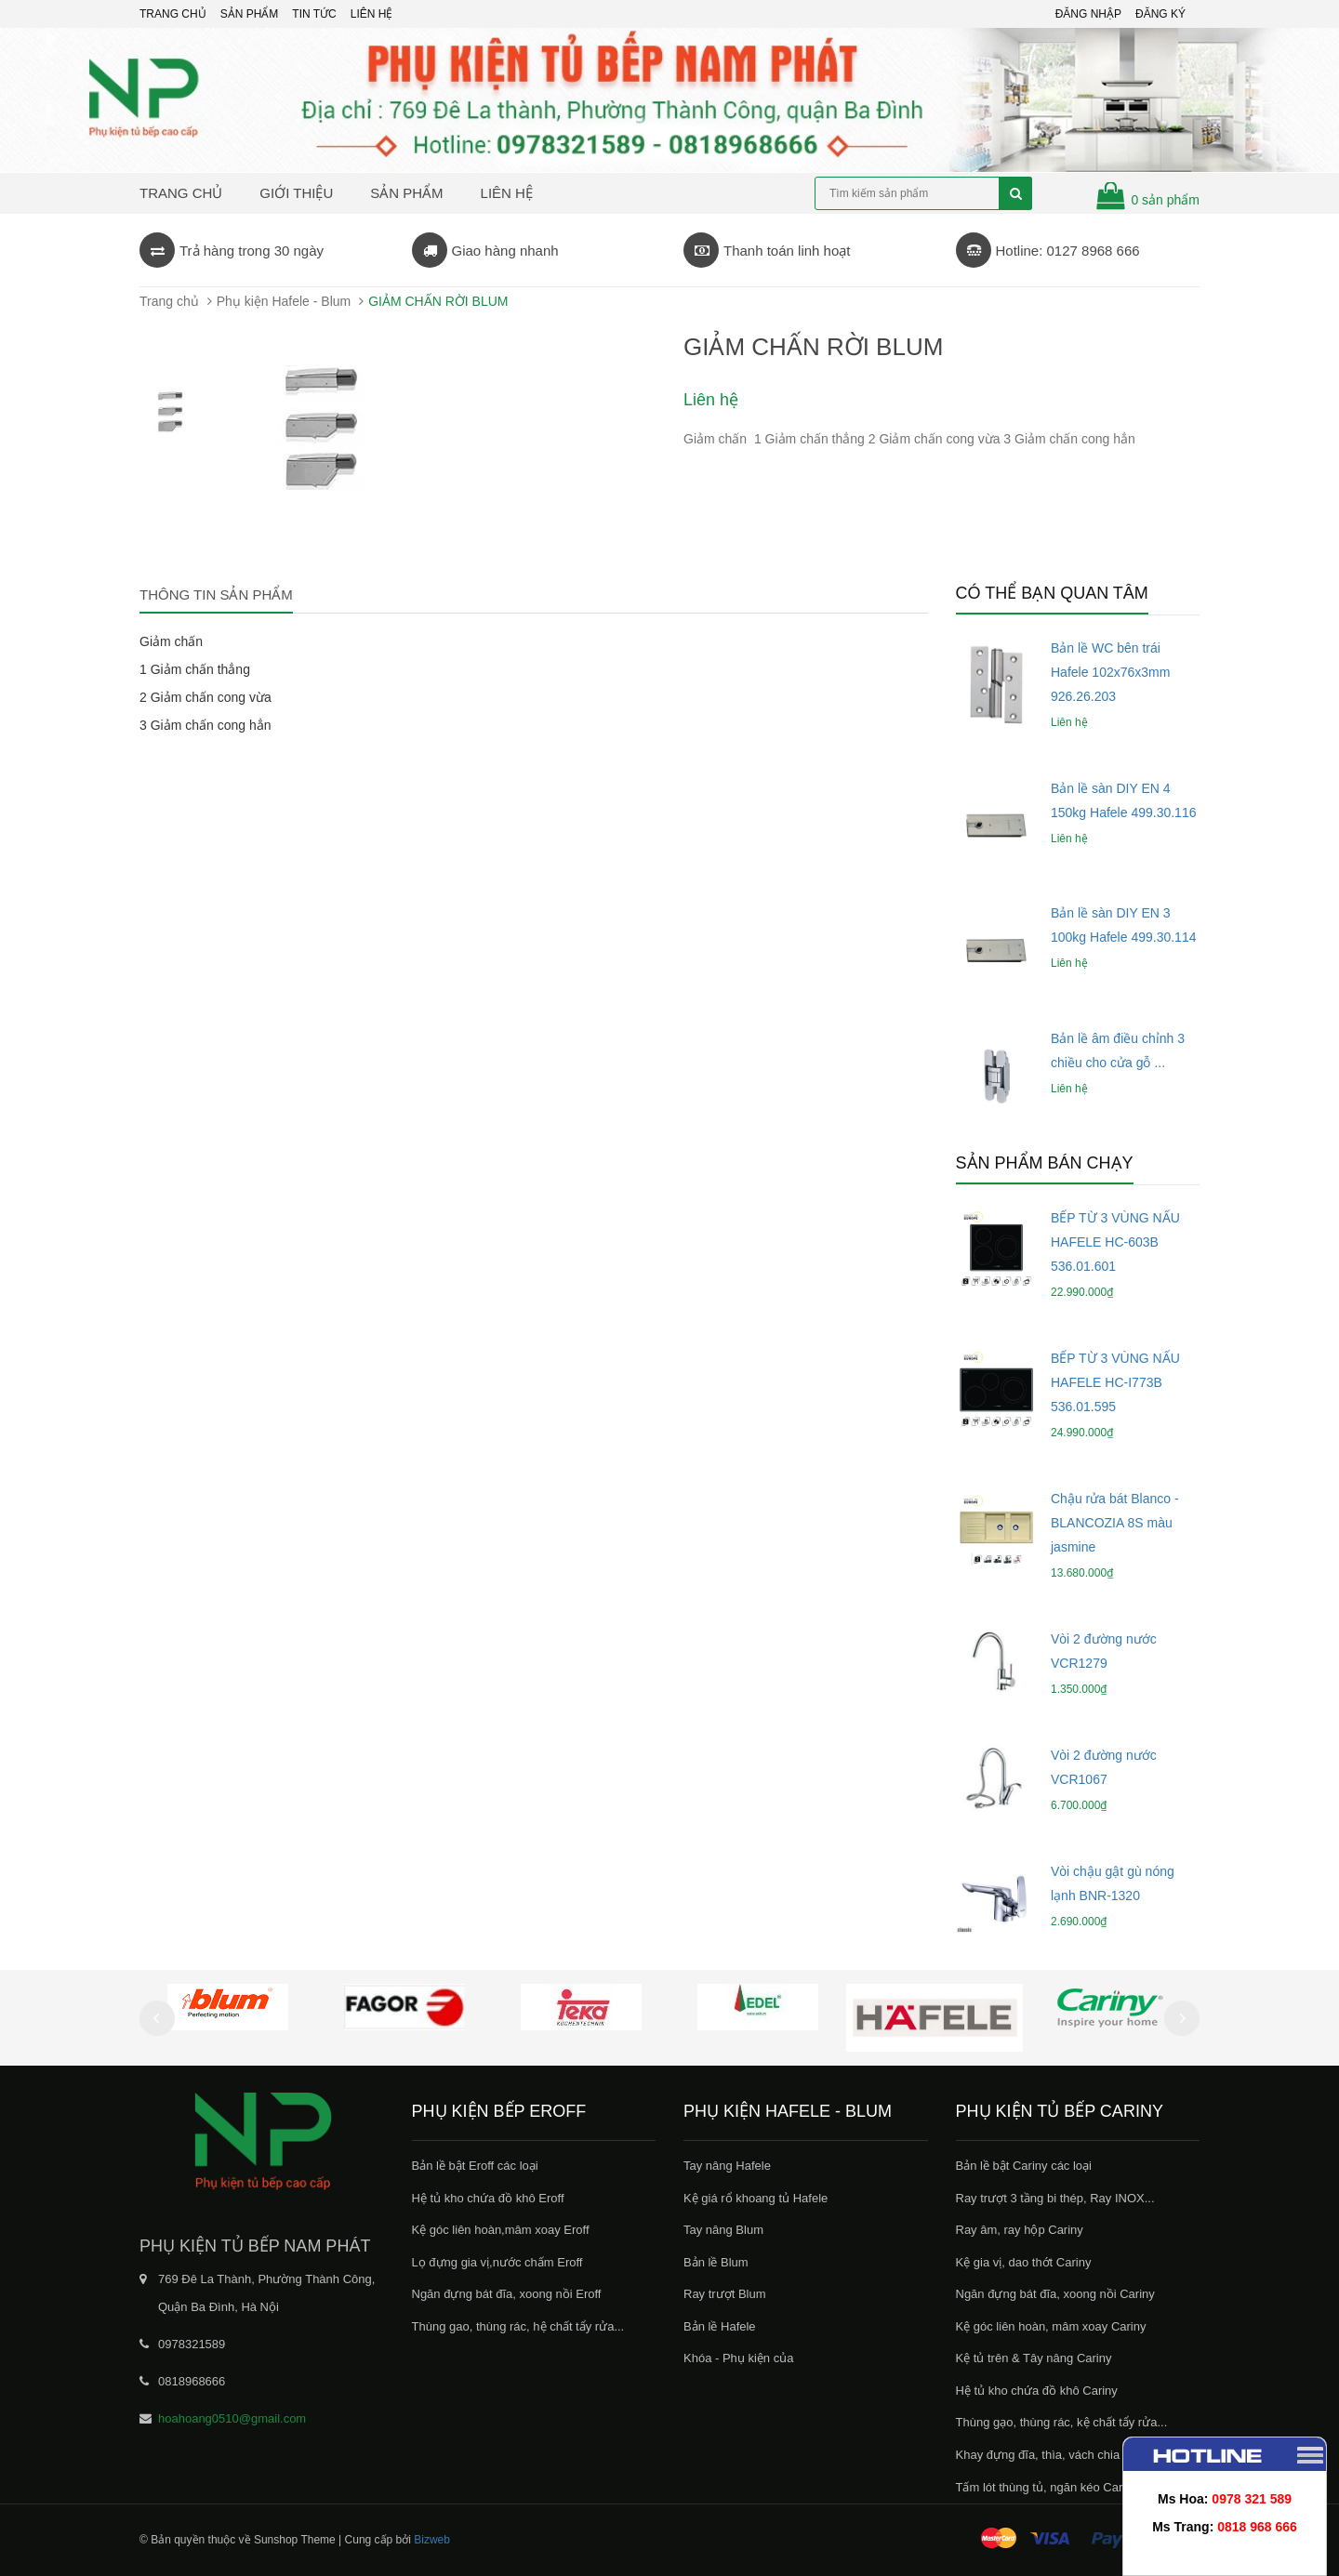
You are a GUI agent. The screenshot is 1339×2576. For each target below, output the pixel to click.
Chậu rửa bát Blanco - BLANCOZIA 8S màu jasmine (1115, 1522)
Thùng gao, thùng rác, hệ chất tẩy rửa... (518, 2326)
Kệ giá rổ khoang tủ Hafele (755, 2198)
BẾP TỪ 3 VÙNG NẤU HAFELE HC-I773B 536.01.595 (1115, 1382)
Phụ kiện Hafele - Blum (284, 301)
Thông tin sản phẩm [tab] (216, 594)
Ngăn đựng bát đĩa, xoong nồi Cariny (1055, 2294)
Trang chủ (172, 13)
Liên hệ (372, 13)
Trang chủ (180, 193)
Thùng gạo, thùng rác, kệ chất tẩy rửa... (1062, 2422)
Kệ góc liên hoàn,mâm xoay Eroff (501, 2230)
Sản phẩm (406, 193)
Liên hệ (507, 193)
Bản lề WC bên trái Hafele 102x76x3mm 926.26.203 (1110, 672)
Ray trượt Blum (724, 2294)
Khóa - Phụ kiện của (738, 2358)
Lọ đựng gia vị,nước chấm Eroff (497, 2262)
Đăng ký (1160, 13)
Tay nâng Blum (723, 2230)
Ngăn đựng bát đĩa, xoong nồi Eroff (507, 2294)
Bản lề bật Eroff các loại (475, 2166)
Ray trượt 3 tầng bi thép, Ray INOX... (1055, 2198)
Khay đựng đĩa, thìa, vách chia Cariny (1057, 2455)
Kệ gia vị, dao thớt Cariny (1024, 2262)
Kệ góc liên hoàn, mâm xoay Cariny (1051, 2326)
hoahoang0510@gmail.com (232, 2418)
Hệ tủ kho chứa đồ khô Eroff (488, 2198)
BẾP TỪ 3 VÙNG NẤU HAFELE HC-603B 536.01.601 (1115, 1242)
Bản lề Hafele (719, 2326)
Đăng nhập (1088, 13)
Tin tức (314, 13)
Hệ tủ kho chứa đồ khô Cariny (1037, 2391)
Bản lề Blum (716, 2262)
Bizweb (432, 2539)
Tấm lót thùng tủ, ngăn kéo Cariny (1047, 2487)
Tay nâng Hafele (727, 2166)
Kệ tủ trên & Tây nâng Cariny (1034, 2358)
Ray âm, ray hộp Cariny (1019, 2230)
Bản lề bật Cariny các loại (1024, 2166)
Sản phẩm (249, 13)
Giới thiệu (296, 193)
